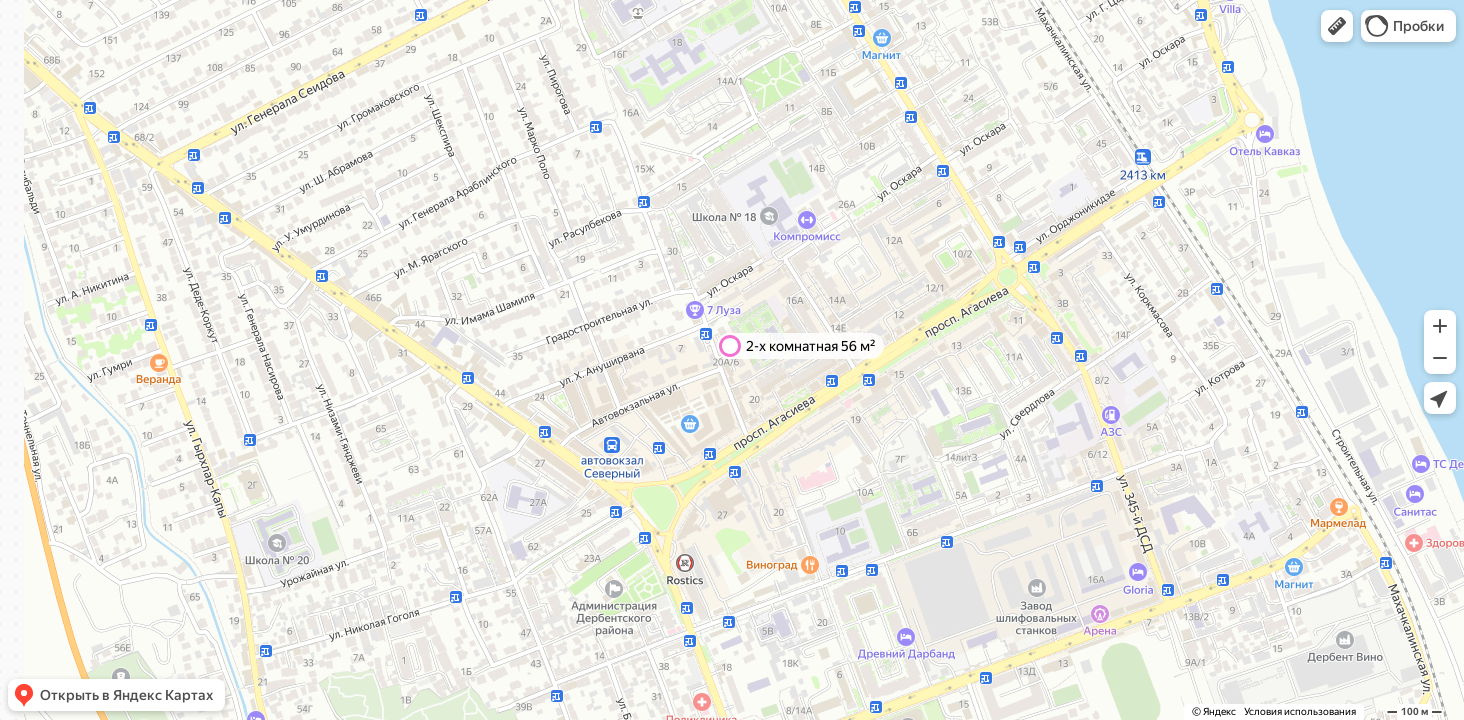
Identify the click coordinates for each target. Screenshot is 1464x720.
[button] (1337, 26)
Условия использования (1300, 711)
